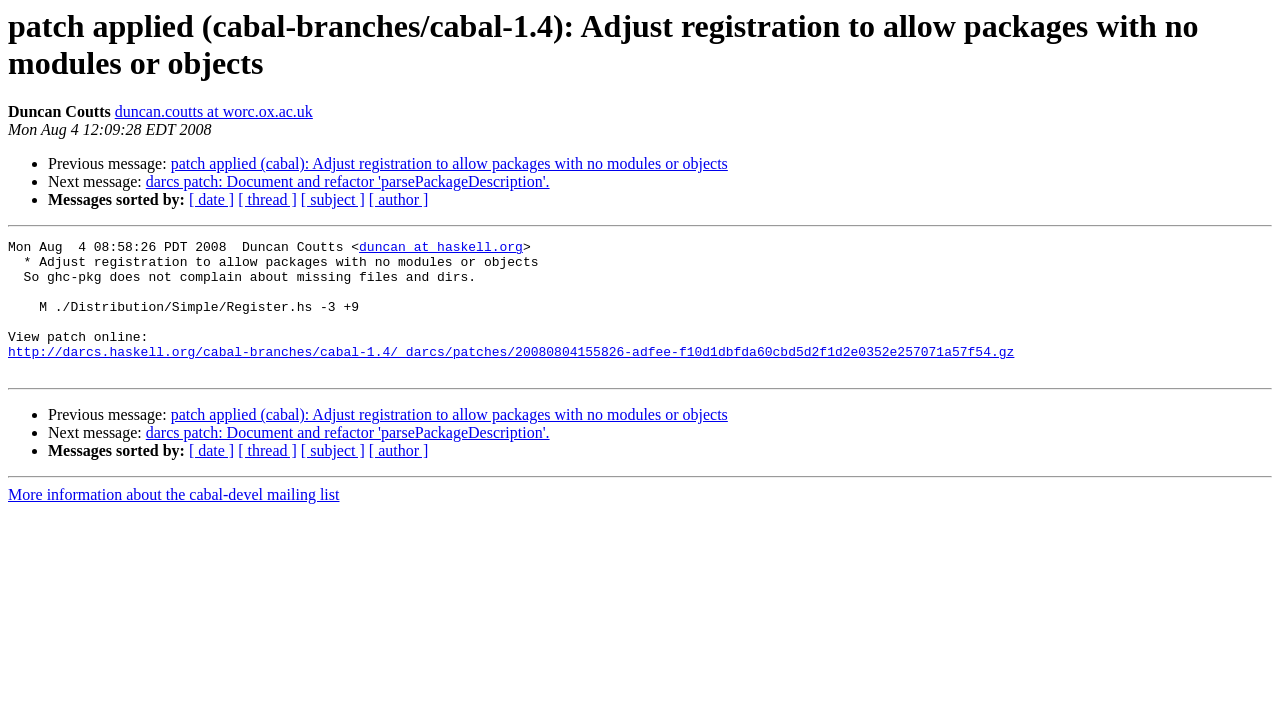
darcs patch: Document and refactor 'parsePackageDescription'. (348, 181)
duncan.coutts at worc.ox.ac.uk (214, 111)
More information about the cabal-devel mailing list (173, 521)
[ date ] (211, 199)
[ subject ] (333, 199)
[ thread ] (267, 199)
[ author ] (399, 199)
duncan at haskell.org (441, 249)
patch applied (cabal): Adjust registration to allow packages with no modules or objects (449, 163)
